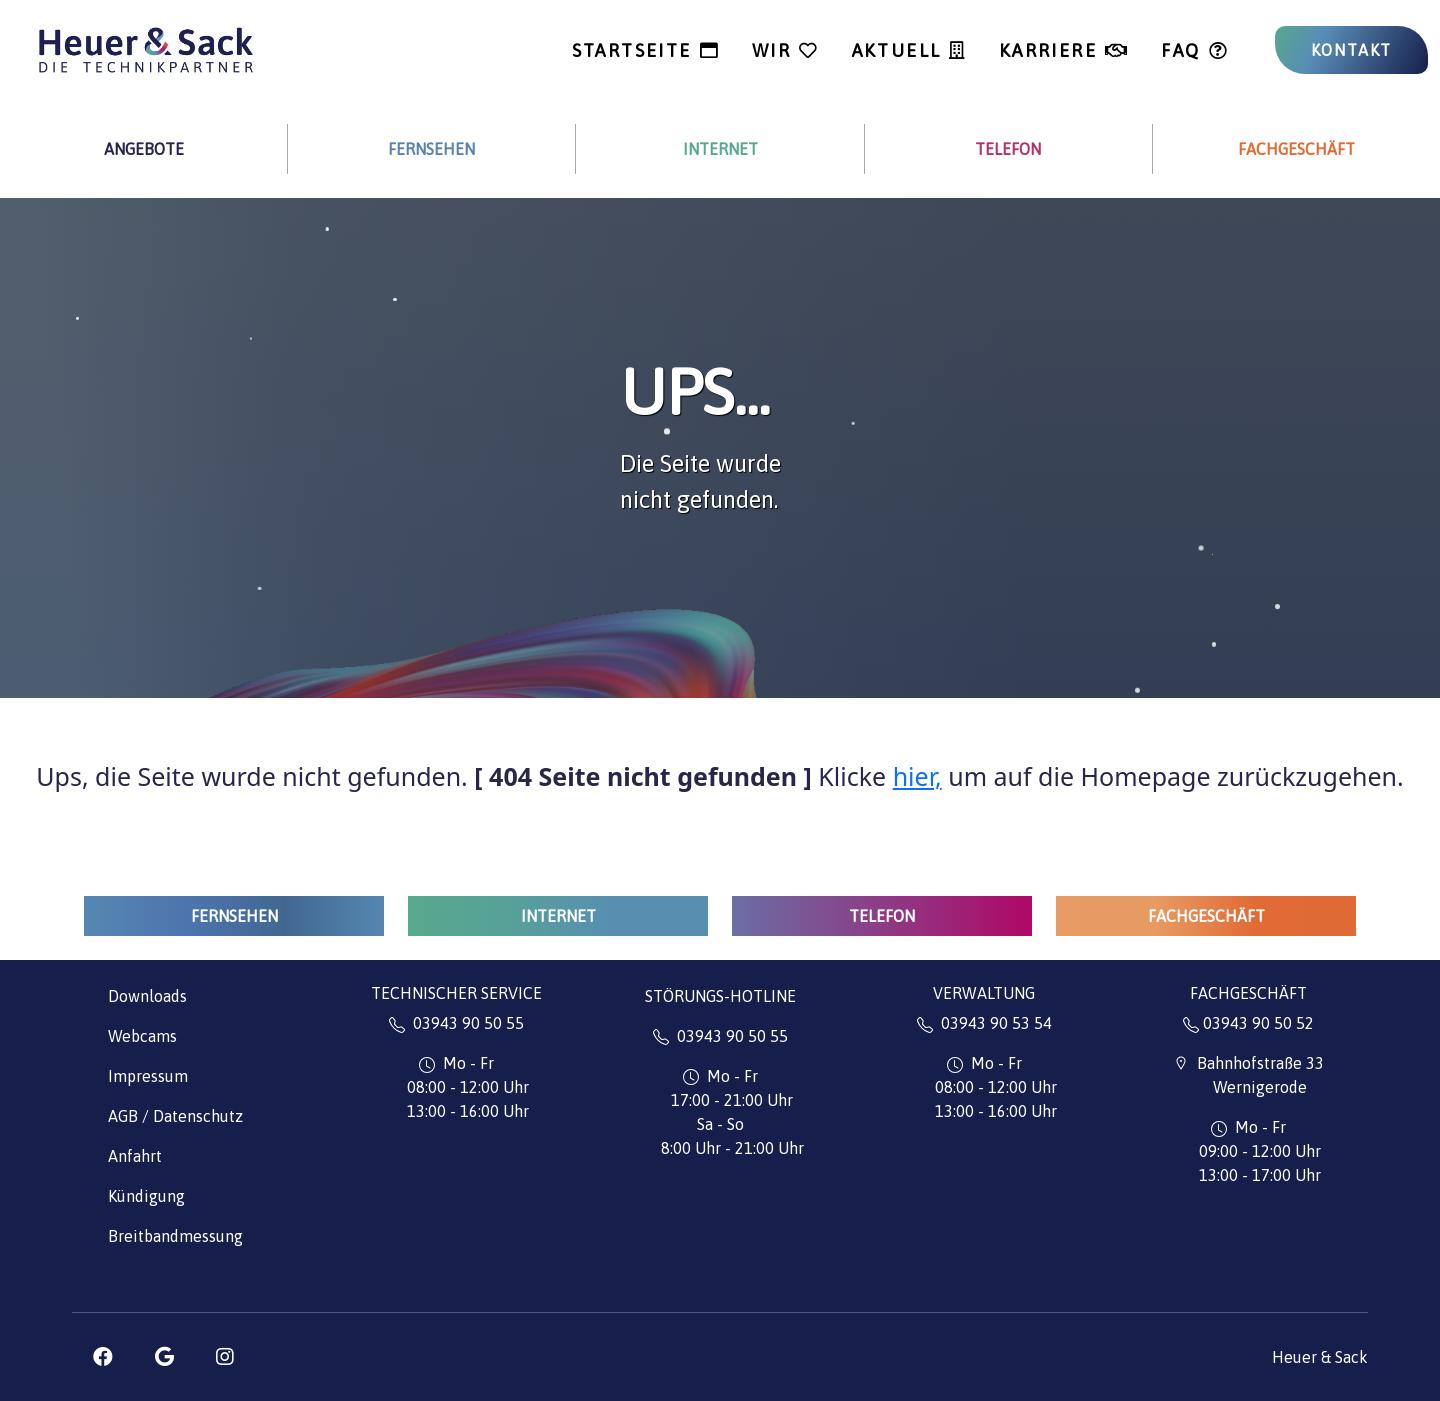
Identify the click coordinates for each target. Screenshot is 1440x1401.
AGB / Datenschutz (175, 1116)
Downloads (147, 996)
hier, (917, 776)
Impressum (148, 1076)
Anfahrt (135, 1156)
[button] (103, 1357)
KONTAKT (1352, 50)
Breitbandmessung (175, 1236)
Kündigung (146, 1196)
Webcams (142, 1036)
